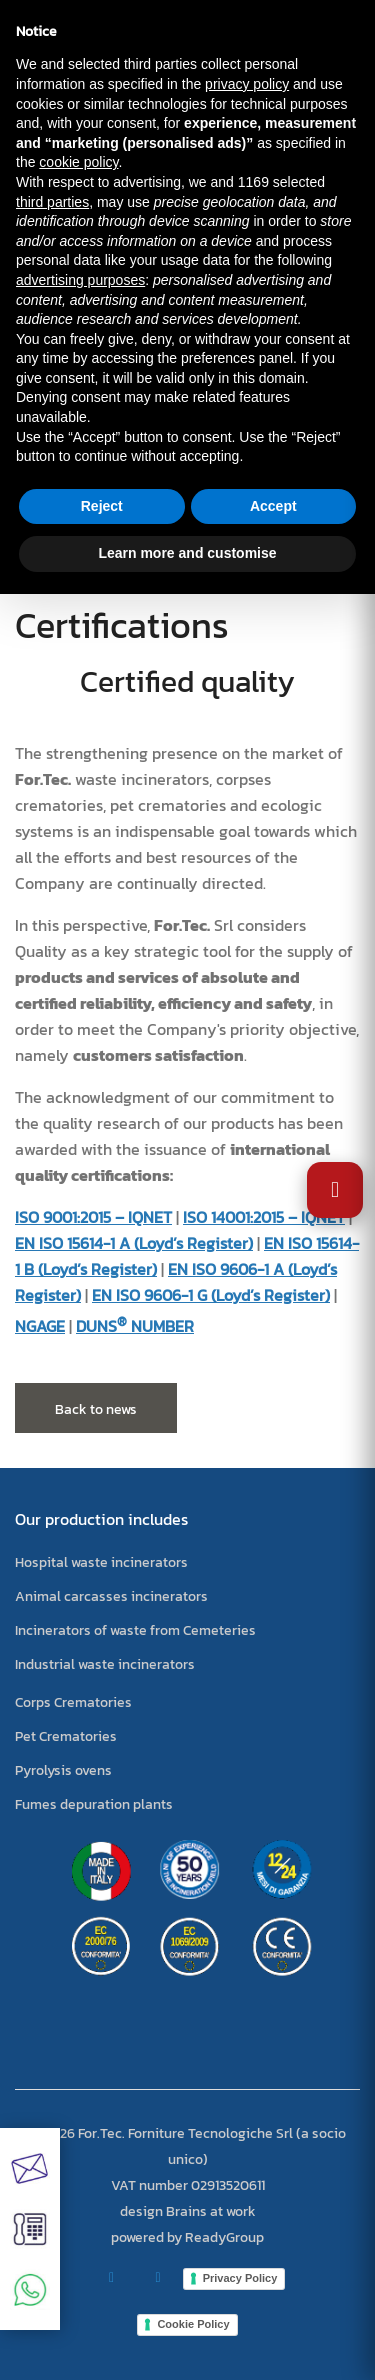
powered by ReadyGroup (187, 2237)
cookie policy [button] (78, 162)
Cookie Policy (193, 2324)
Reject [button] (102, 506)
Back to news (96, 1409)
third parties (52, 202)
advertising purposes (80, 280)
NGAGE (40, 1326)
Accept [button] (273, 506)
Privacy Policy (240, 2278)
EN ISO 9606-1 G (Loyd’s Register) (211, 1295)
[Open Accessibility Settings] (335, 1190)
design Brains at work (188, 2211)
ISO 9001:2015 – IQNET (93, 1217)
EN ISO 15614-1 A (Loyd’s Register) (134, 1243)
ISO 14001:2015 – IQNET (264, 1217)
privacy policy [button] (247, 84)
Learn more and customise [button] (187, 553)
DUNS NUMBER (135, 1326)
